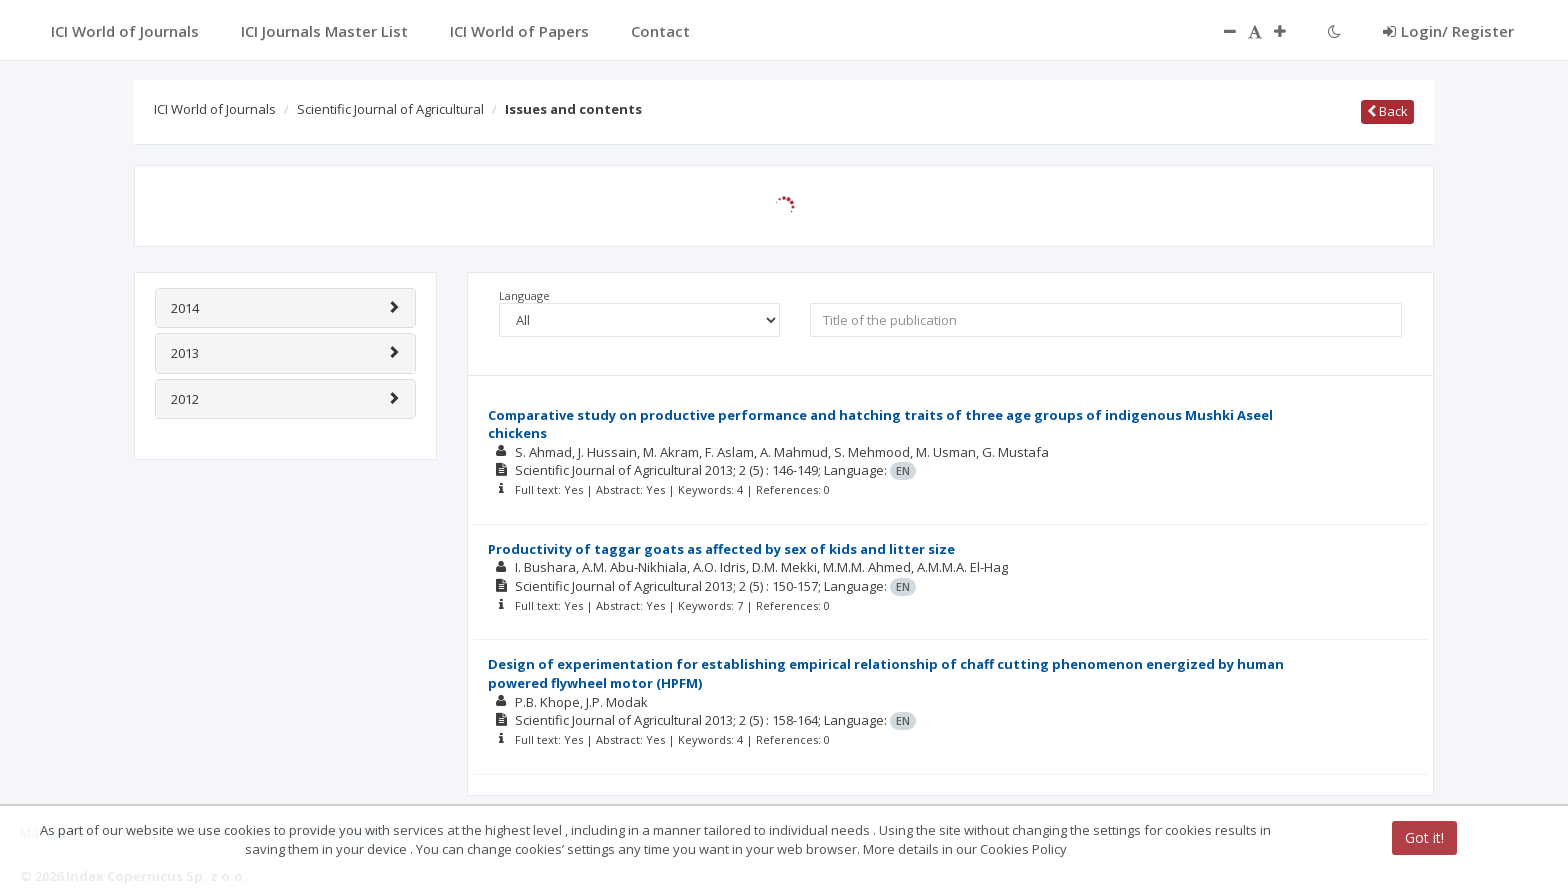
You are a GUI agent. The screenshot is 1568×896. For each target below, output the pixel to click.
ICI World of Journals (215, 109)
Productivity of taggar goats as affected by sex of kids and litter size (721, 549)
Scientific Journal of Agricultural (390, 109)
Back (1387, 111)
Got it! (1424, 837)
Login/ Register (1448, 31)
